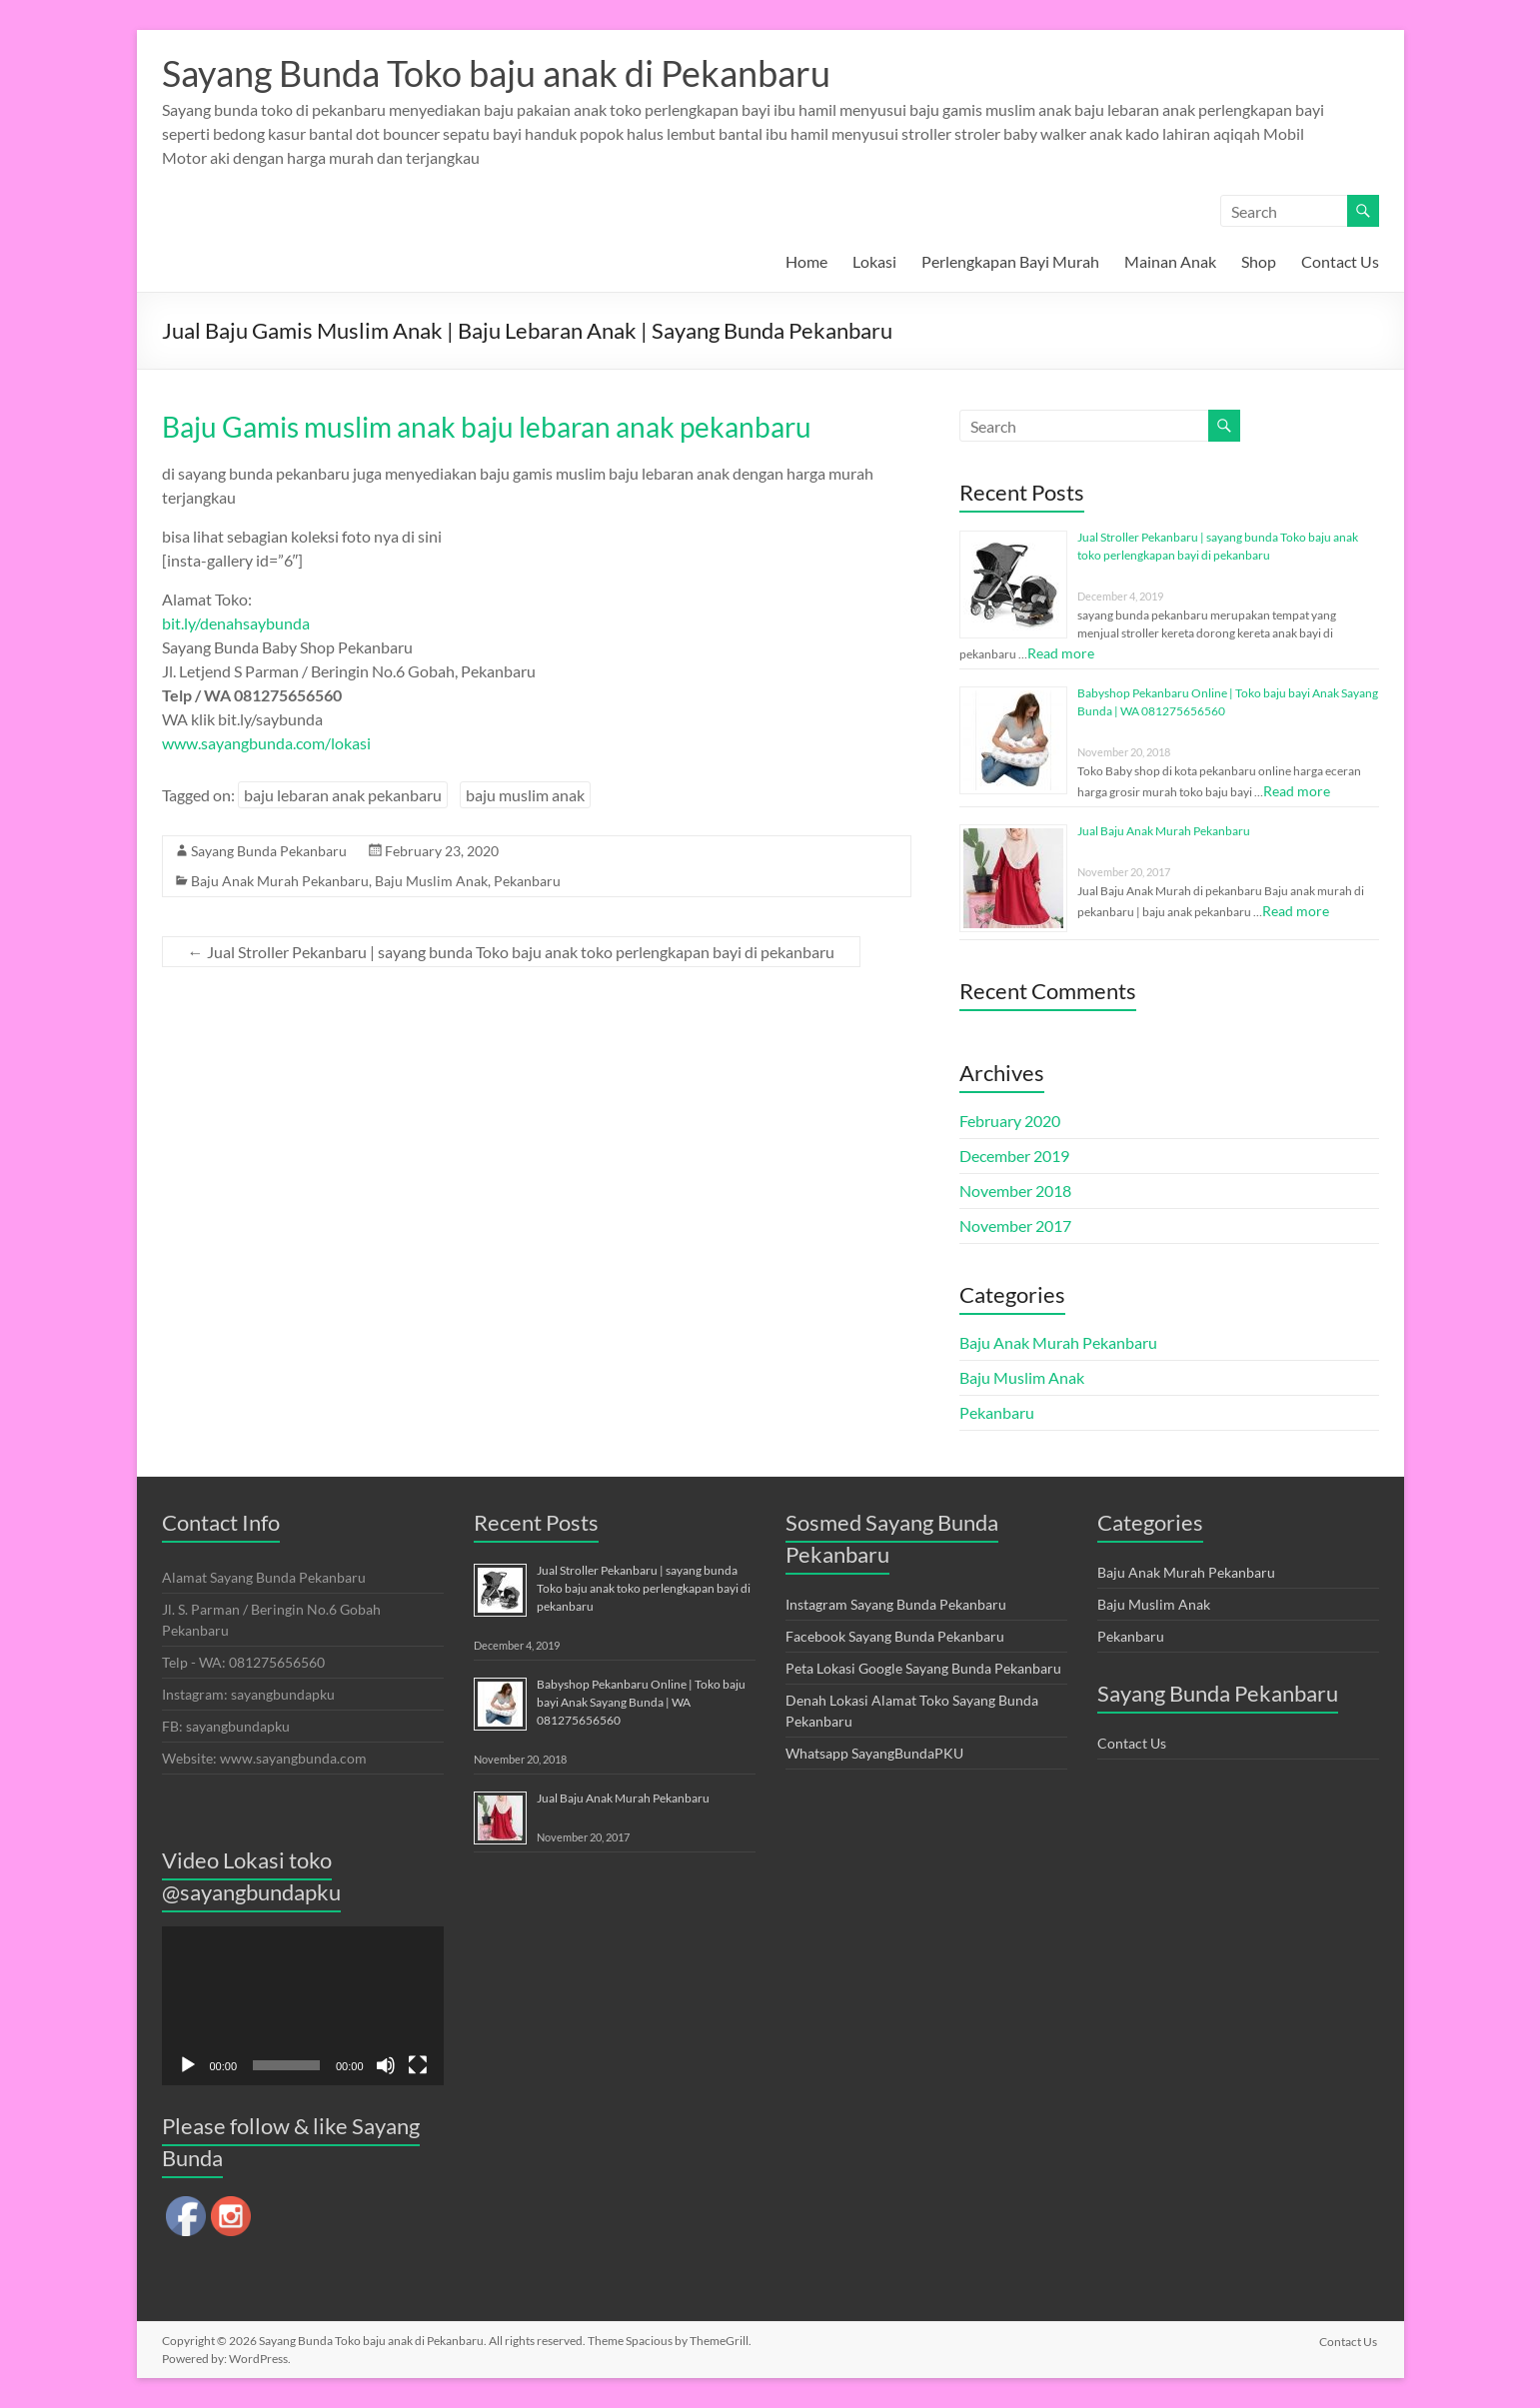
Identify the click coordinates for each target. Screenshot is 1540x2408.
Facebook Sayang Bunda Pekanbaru (894, 1636)
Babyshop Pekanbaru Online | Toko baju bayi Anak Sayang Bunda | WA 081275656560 (641, 1702)
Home (806, 261)
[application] (303, 2005)
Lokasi (874, 261)
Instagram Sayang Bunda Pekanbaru (895, 1604)
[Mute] (386, 2065)
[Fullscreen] (418, 2065)
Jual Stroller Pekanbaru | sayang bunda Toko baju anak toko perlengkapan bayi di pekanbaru (511, 951)
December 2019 (1014, 1155)
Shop (1258, 261)
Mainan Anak (1170, 261)
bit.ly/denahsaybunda (236, 622)
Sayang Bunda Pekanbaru (269, 850)
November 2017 (1015, 1225)
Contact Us (1340, 261)
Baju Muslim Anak (431, 880)
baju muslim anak (525, 794)
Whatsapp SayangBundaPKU (874, 1753)
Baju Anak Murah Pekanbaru (280, 880)
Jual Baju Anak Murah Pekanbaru (1163, 830)
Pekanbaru (527, 880)
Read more (1060, 652)
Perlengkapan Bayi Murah (1010, 261)
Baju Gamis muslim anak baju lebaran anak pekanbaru (486, 427)
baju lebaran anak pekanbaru (343, 794)
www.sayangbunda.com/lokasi (266, 742)
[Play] (188, 2065)
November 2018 (1015, 1190)
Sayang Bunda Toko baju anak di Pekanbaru (496, 73)
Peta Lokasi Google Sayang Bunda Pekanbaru (923, 1668)
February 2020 (1009, 1120)
